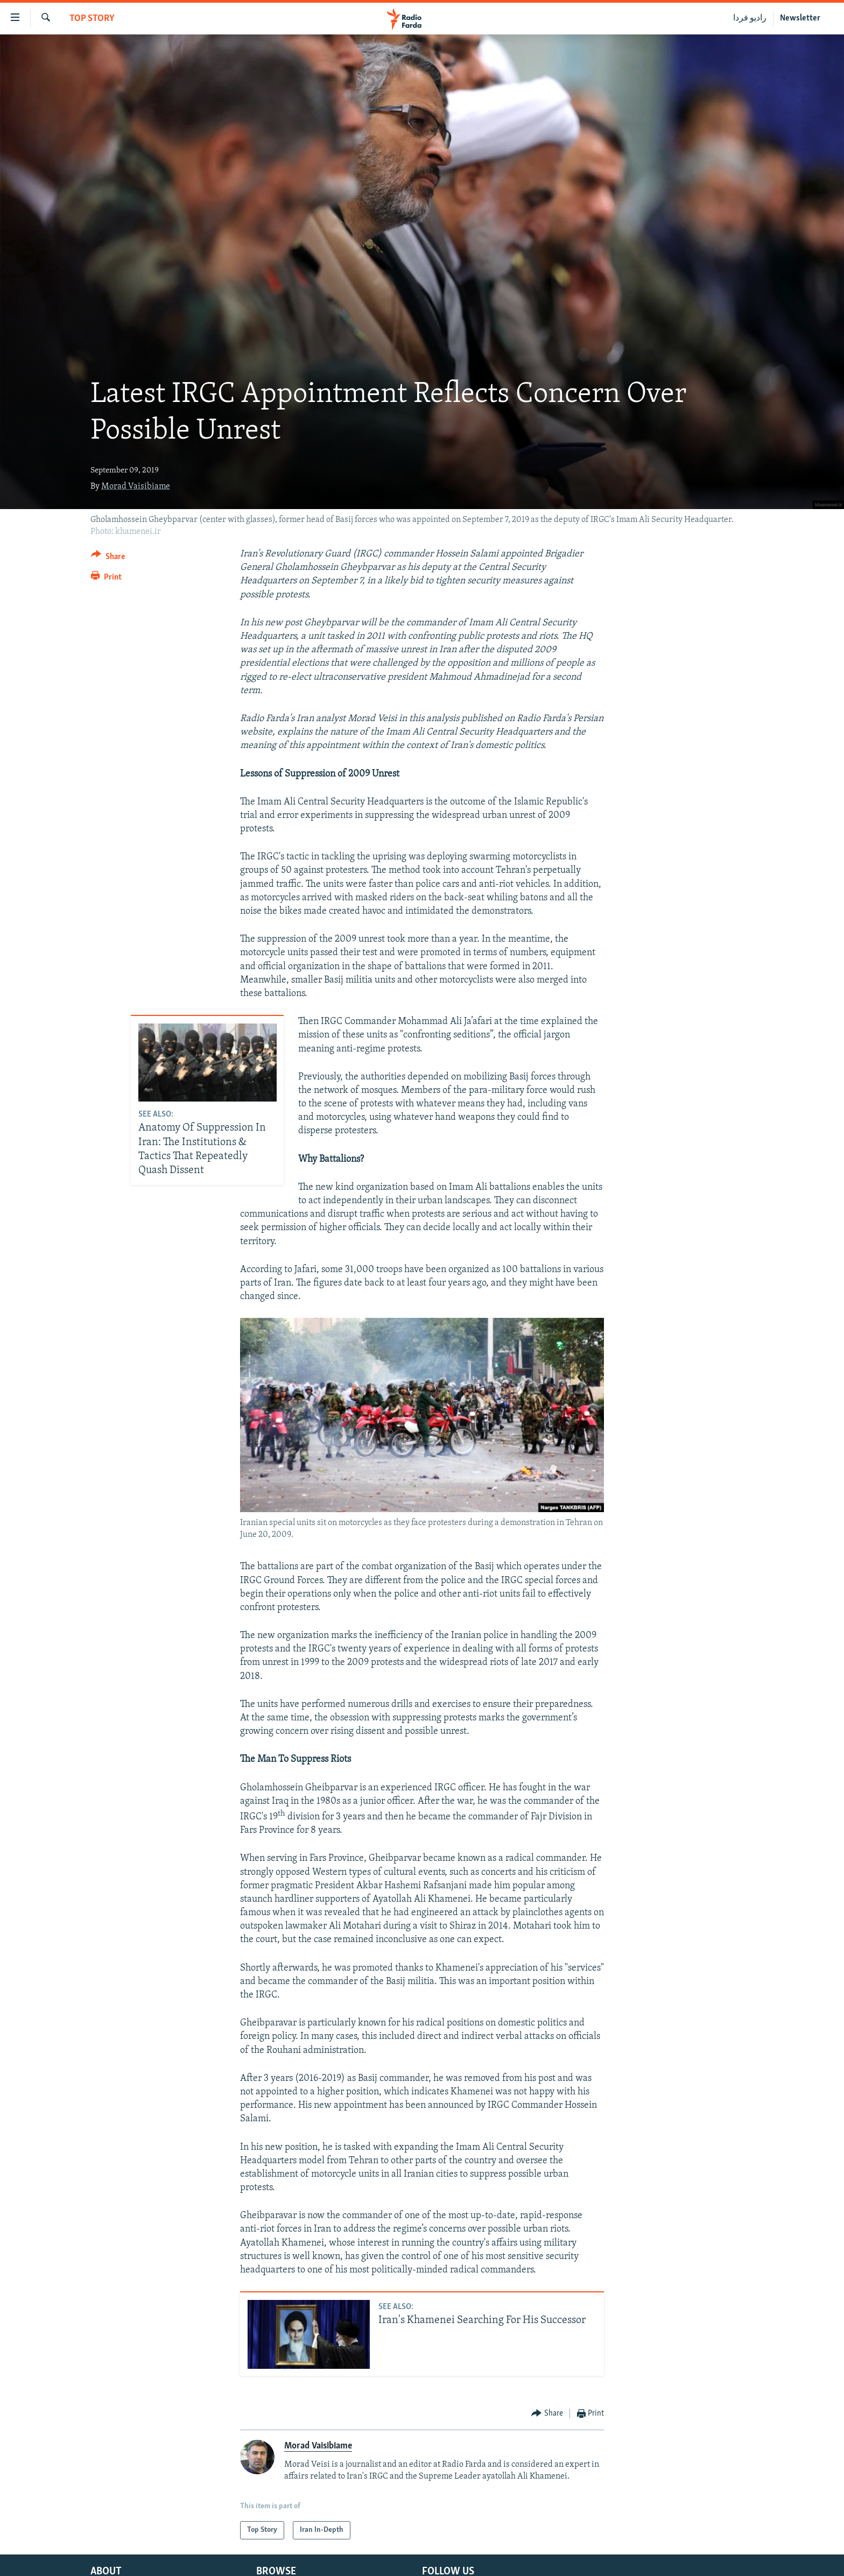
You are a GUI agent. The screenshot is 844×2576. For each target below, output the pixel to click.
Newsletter (800, 18)
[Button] (108, 558)
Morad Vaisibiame (135, 486)
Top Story (92, 18)
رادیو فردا (749, 18)
